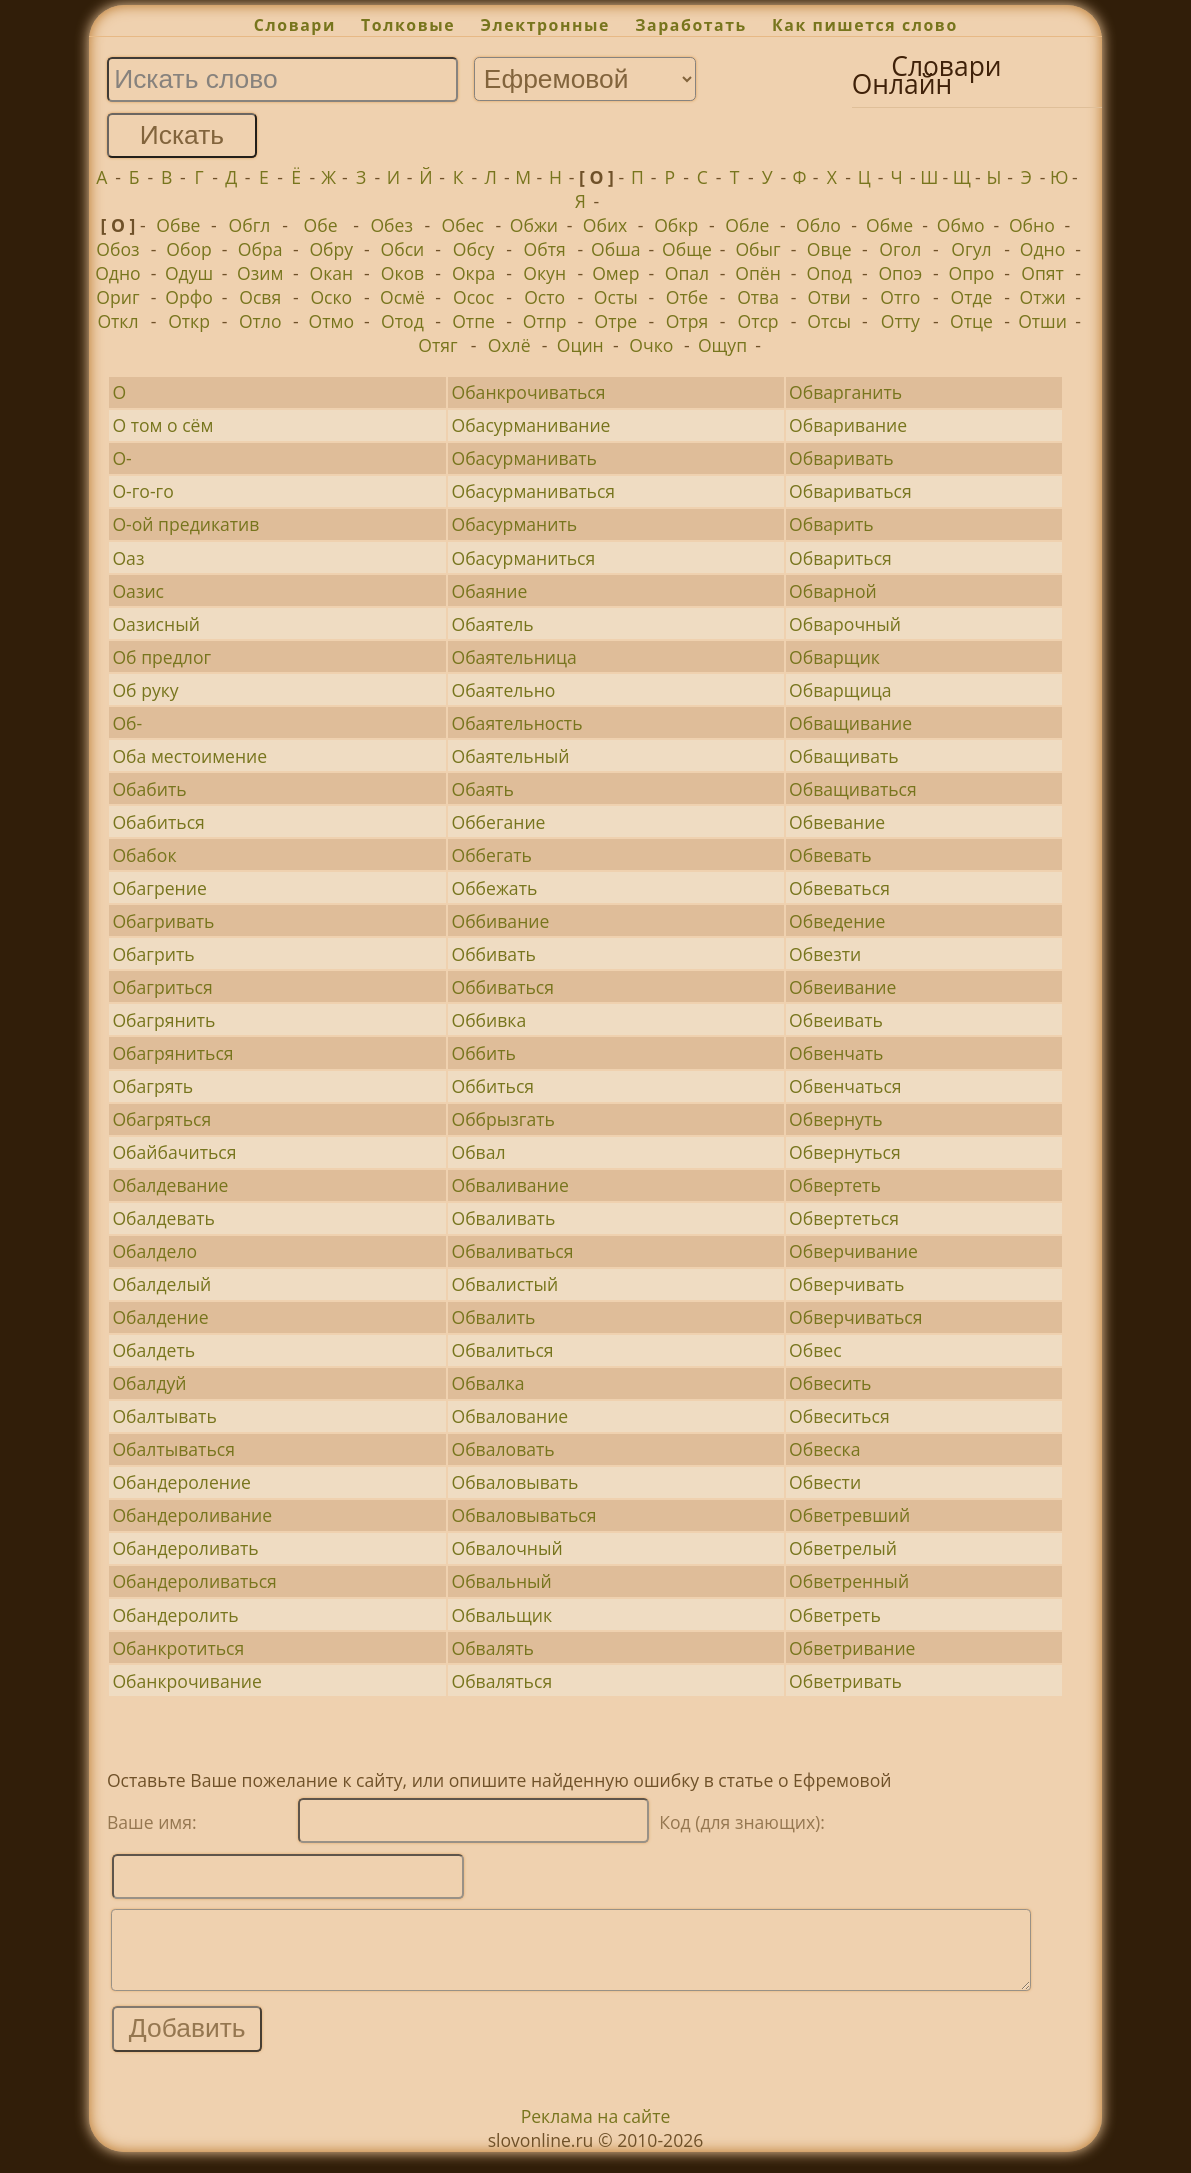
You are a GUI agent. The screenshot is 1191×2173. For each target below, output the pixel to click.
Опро (971, 273)
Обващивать (844, 756)
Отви (829, 297)
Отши (1042, 321)
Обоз (117, 249)
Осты (616, 297)
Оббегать (491, 855)
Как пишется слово (865, 25)
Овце (829, 249)
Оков (402, 273)
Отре (616, 321)
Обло (818, 225)
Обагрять (152, 1086)
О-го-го (142, 491)
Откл (117, 321)
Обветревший (849, 1515)
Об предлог (161, 657)
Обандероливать (185, 1548)
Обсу (473, 249)
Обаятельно (503, 690)
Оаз (128, 558)
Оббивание (500, 921)
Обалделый (161, 1284)
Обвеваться (839, 888)
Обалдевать (163, 1218)
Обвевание (837, 822)
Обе (321, 225)
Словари (295, 25)
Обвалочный (506, 1548)
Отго (900, 297)
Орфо (189, 297)
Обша (616, 249)
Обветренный (849, 1581)
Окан (331, 273)
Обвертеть (835, 1185)
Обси (403, 249)
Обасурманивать (523, 458)
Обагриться (162, 987)
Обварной (833, 591)
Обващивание (850, 723)
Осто (544, 297)
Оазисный (155, 624)
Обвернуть (836, 1119)
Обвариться (840, 558)
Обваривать (841, 458)
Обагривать (163, 921)
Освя (260, 297)
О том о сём (162, 425)
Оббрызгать (502, 1119)
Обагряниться (172, 1053)
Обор (189, 249)
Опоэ (900, 273)
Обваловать (502, 1449)
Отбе (687, 297)
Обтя (545, 249)
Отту (900, 321)
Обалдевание (170, 1185)
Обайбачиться (174, 1152)
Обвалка (487, 1383)
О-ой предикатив (185, 524)
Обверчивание (853, 1251)
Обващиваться (853, 789)
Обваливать (503, 1218)
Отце (971, 321)
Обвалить (493, 1317)
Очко (651, 345)
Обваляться (501, 1681)
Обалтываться (173, 1449)
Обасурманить (514, 524)
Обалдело (154, 1251)
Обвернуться (845, 1152)
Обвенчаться (845, 1086)
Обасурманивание (530, 425)
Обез (391, 225)
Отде (971, 297)
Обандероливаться (194, 1581)
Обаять (482, 789)
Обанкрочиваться (528, 392)
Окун (544, 273)
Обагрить (153, 954)
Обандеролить (175, 1615)
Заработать (691, 25)
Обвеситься (839, 1416)
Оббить (483, 1053)
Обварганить (845, 392)
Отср (757, 321)
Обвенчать (836, 1053)
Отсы (829, 321)
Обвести (825, 1482)
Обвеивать (836, 1020)
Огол (900, 249)
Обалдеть (153, 1350)
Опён (758, 273)
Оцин (580, 345)
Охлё (509, 345)
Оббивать (493, 954)
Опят (1042, 273)
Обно (1032, 225)
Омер (615, 273)
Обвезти (825, 954)
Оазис (138, 591)
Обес (463, 225)
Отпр (545, 321)
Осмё (402, 297)
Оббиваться (502, 987)
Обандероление (181, 1482)
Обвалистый (504, 1284)
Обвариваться (850, 491)
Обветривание (852, 1648)
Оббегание (498, 822)
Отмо (331, 321)
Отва (758, 297)
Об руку (145, 690)
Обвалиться (502, 1350)
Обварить (831, 524)
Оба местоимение (189, 756)
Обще (687, 249)
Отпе (473, 321)
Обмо (961, 225)
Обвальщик (501, 1615)
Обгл (250, 225)
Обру (331, 249)
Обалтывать (164, 1416)
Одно (1043, 249)
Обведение (837, 921)
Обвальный (501, 1581)
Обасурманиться (523, 558)
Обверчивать (846, 1284)
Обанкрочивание (186, 1681)
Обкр (676, 225)
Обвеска (824, 1449)
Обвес (815, 1350)
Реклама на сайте (596, 2131)
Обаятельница (513, 657)
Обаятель (492, 624)
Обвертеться (844, 1218)
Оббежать (494, 888)
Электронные (545, 25)
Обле (747, 225)
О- (121, 458)
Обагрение (159, 888)
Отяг (437, 345)
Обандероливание (192, 1515)
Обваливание (509, 1185)
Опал (687, 273)
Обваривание (848, 425)
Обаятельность (516, 723)
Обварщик (834, 657)
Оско (331, 297)
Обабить (149, 789)
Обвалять (492, 1648)
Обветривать (845, 1681)
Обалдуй (149, 1383)
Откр (189, 321)
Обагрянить (163, 1020)
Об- (127, 723)
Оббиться (492, 1086)
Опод (829, 273)
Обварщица (840, 690)
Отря (687, 321)
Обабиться (158, 822)
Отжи (1043, 297)
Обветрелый (843, 1548)
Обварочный (845, 624)
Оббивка (488, 1020)
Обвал (478, 1152)
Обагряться (161, 1119)
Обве (178, 225)
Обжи (534, 225)
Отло (260, 321)
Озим (260, 273)
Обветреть (835, 1615)
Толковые (408, 25)
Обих (605, 225)
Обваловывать (514, 1482)
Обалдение (160, 1317)
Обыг (757, 249)
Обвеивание (842, 987)
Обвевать (830, 855)
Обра (260, 249)
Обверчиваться (855, 1317)
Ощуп (722, 345)
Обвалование (509, 1416)
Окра (473, 273)
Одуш (189, 273)
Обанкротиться (178, 1648)
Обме (889, 225)
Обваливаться (512, 1251)
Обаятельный (510, 756)
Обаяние (489, 591)
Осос (473, 297)
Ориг (117, 297)
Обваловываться (523, 1515)
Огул (971, 249)
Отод (402, 321)
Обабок (144, 855)
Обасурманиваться (533, 491)
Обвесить (830, 1383)
